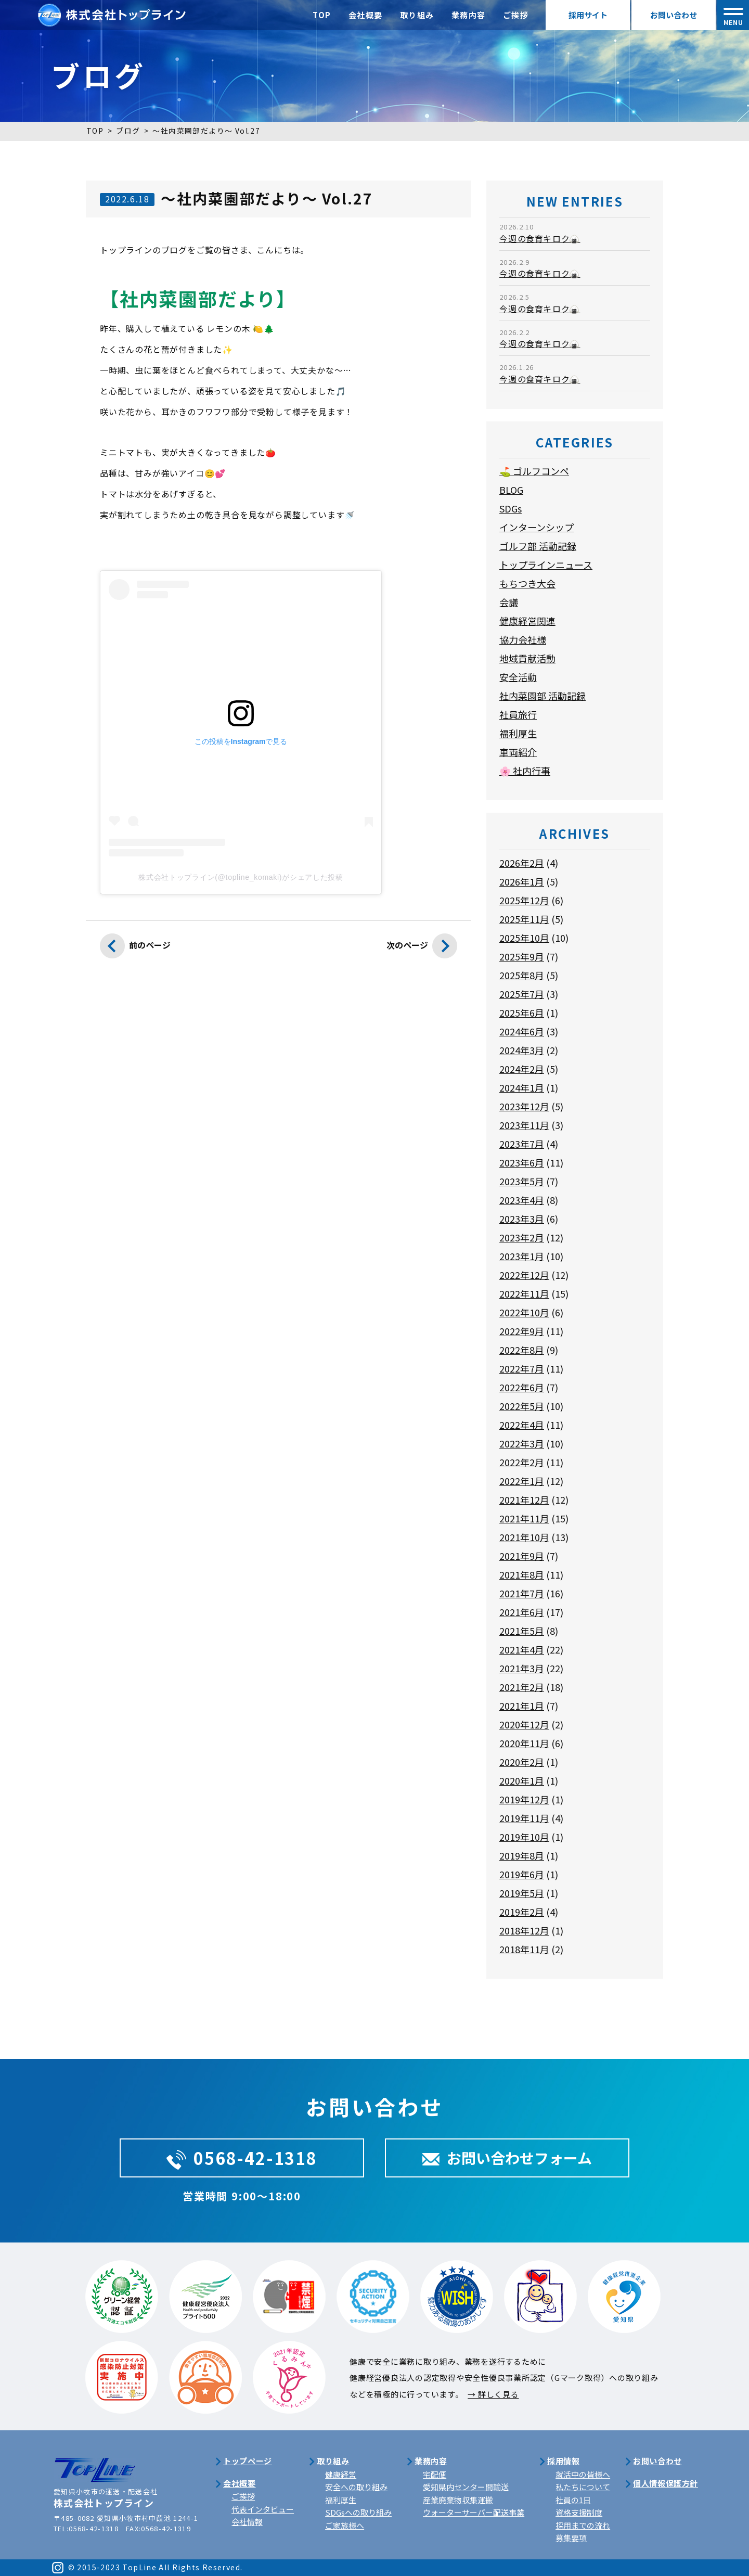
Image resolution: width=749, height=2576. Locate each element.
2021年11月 (524, 1518)
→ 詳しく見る (493, 2394)
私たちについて (583, 2486)
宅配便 (434, 2474)
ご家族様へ (344, 2525)
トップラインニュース (545, 564)
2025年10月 (524, 937)
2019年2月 (521, 1911)
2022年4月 (521, 1424)
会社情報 (247, 2521)
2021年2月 (521, 1687)
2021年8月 (521, 1574)
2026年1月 (521, 881)
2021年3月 (521, 1668)
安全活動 (518, 677)
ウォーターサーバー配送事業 (473, 2512)
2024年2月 (521, 1068)
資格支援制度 (579, 2512)
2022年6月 (521, 1387)
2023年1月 (521, 1256)
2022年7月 (521, 1368)
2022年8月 (521, 1349)
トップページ (247, 2460)
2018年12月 (524, 1930)
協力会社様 (522, 639)
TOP (322, 14)
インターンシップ (536, 527)
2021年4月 (521, 1649)
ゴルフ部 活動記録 (537, 546)
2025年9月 (521, 956)
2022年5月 (521, 1406)
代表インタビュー (262, 2509)
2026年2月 (521, 862)
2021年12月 (524, 1499)
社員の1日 (573, 2499)
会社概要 (365, 14)
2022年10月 (524, 1312)
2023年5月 (521, 1181)
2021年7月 (521, 1593)
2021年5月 (521, 1630)
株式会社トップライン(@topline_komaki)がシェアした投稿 (240, 877)
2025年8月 (521, 975)
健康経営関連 (527, 620)
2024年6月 (521, 1031)
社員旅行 (518, 714)
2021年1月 (521, 1705)
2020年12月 (524, 1724)
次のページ (421, 948)
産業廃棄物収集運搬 (458, 2499)
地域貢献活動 (527, 658)
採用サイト (588, 14)
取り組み (417, 14)
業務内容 (468, 14)
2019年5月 (521, 1893)
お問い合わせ (673, 14)
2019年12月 (524, 1799)
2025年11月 (524, 919)
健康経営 (340, 2474)
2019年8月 (521, 1855)
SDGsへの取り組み (358, 2512)
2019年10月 (524, 1836)
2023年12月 (524, 1106)
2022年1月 (521, 1481)
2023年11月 (524, 1125)
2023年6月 (521, 1162)
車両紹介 (518, 752)
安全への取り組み (356, 2486)
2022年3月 (521, 1443)
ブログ (128, 130)
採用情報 (563, 2460)
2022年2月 (521, 1462)
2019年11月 (524, 1818)
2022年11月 (524, 1293)
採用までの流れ (583, 2525)
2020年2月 (521, 1761)
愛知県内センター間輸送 (466, 2486)
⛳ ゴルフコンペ (534, 471)
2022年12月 (524, 1274)
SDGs (510, 508)
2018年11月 (524, 1949)
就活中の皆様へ (583, 2474)
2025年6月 (521, 1012)
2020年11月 (524, 1743)
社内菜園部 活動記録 (542, 695)
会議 (508, 602)
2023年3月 (521, 1218)
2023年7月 (521, 1143)
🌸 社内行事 (524, 770)
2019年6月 (521, 1874)
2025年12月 (524, 900)
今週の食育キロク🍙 (539, 238)
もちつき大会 (527, 583)
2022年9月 (521, 1331)
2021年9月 (521, 1555)
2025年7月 (521, 994)
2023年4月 (521, 1200)
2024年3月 (521, 1050)
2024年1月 (521, 1087)
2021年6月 (521, 1612)
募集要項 (571, 2537)
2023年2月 (521, 1237)
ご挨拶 (516, 14)
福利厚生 (518, 733)
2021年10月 (524, 1537)
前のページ (135, 948)
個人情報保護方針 (665, 2483)
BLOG (511, 489)
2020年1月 (521, 1780)
